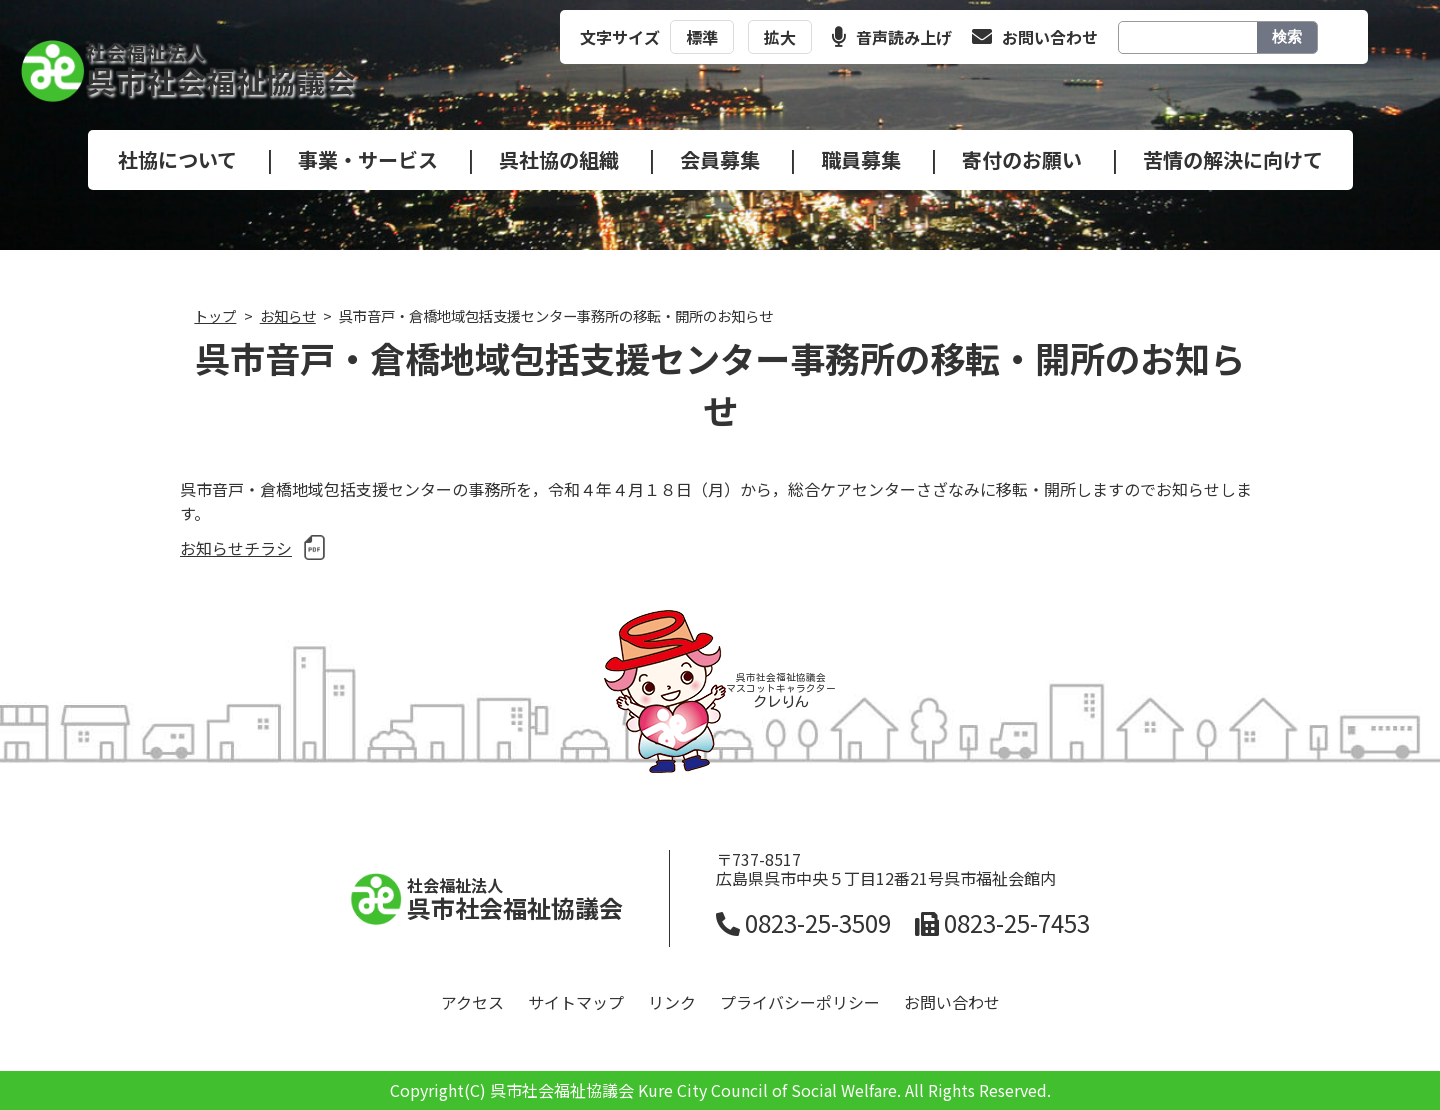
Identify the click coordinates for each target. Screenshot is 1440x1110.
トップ (215, 315)
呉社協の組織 (559, 159)
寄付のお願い (1022, 159)
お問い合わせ (1035, 37)
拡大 (780, 37)
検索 (1287, 37)
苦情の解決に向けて (1233, 159)
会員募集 (720, 159)
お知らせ (288, 315)
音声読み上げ (892, 37)
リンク (672, 1002)
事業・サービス (368, 159)
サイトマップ (576, 1002)
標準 (702, 37)
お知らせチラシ (236, 548)
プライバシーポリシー (800, 1002)
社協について (177, 159)
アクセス (472, 1002)
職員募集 (861, 159)
